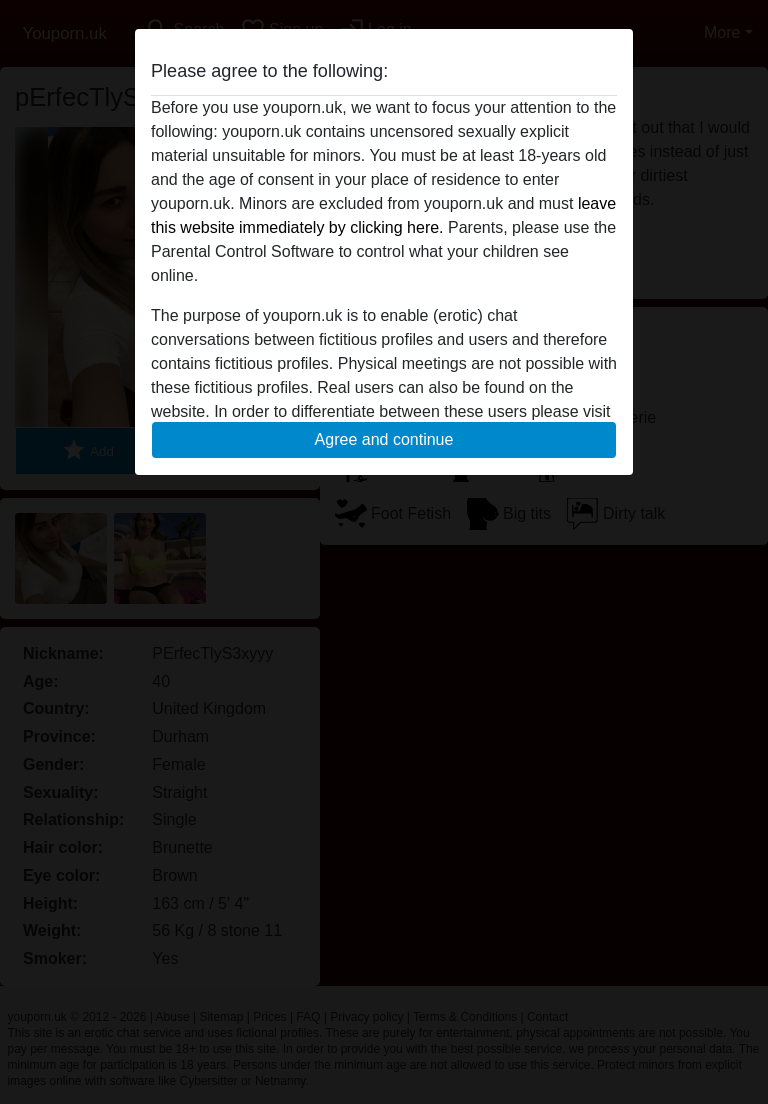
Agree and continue (384, 439)
